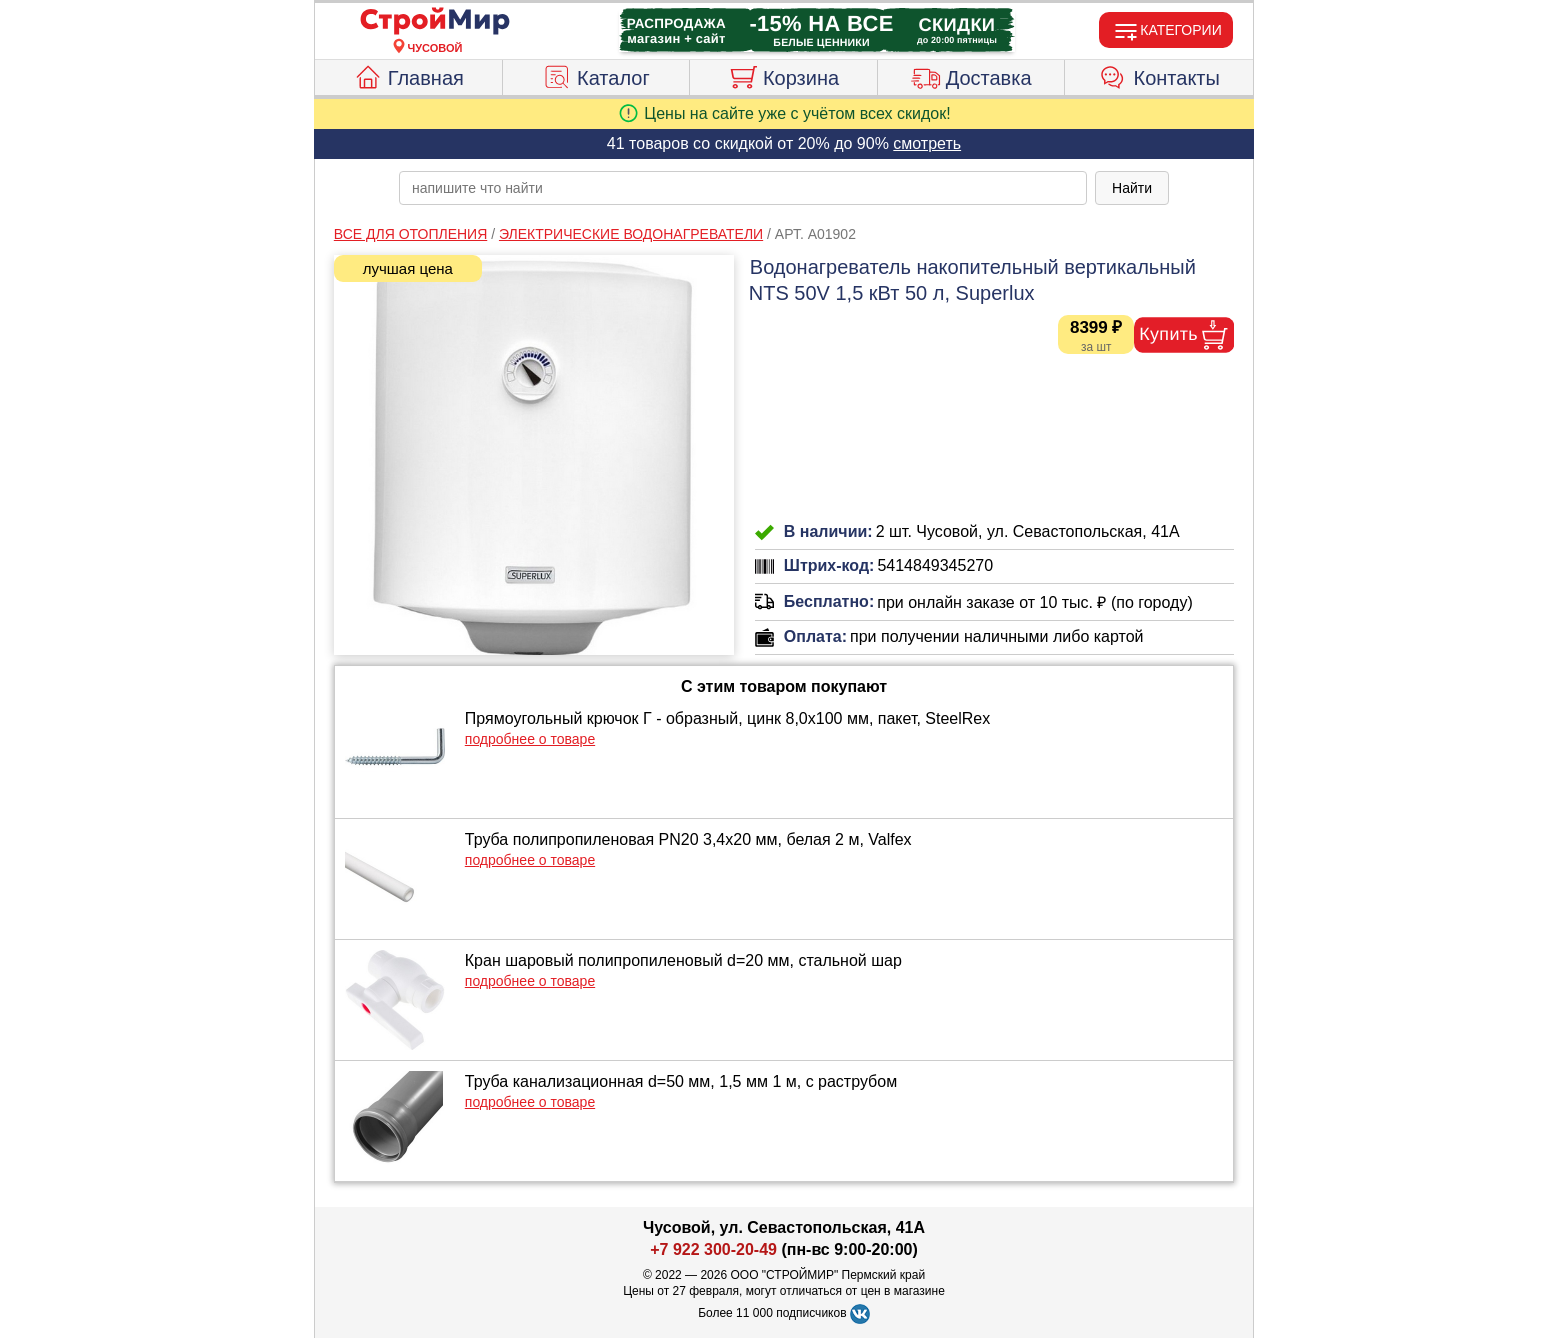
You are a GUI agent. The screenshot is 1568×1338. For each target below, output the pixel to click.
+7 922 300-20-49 (713, 1249)
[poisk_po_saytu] (743, 188)
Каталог (596, 75)
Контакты (1159, 75)
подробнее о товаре (530, 739)
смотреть (927, 143)
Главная (408, 75)
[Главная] (435, 22)
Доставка (971, 75)
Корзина (783, 75)
